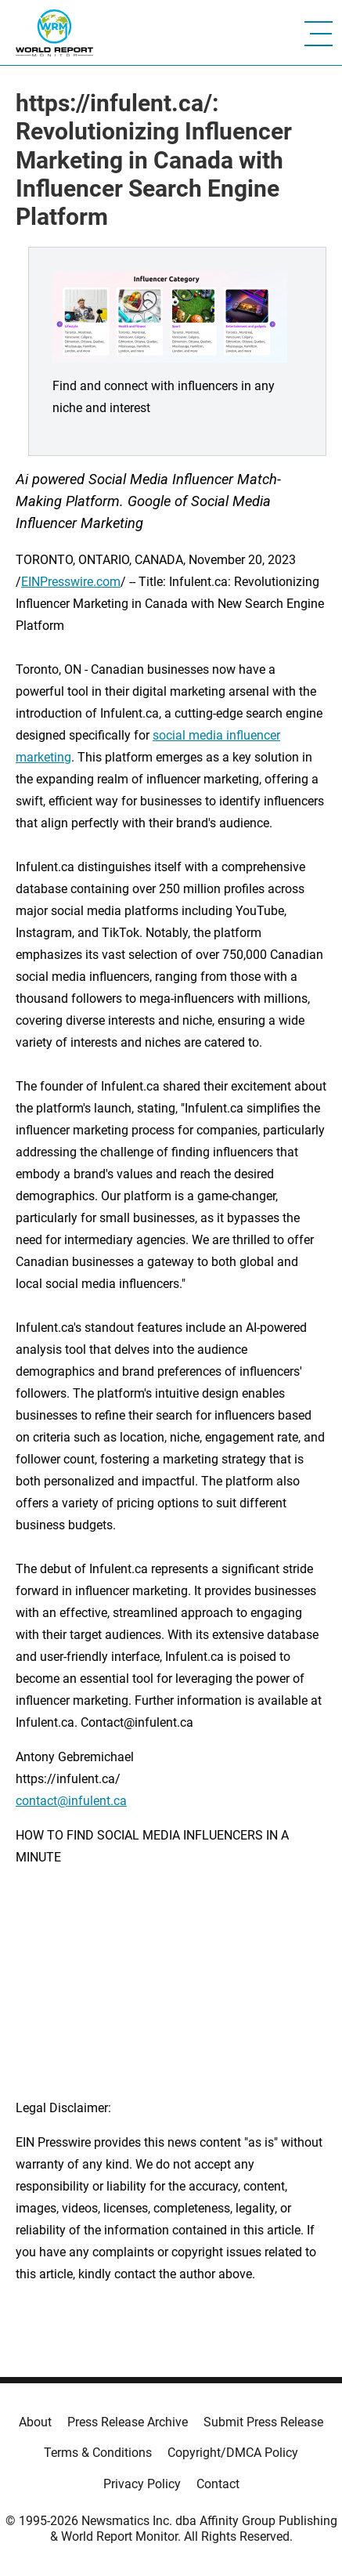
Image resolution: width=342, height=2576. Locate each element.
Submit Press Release (263, 2422)
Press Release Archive (127, 2422)
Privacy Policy (142, 2484)
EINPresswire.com (71, 581)
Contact (217, 2484)
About (35, 2422)
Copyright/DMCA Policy (232, 2452)
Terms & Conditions (98, 2452)
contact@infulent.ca (71, 1800)
